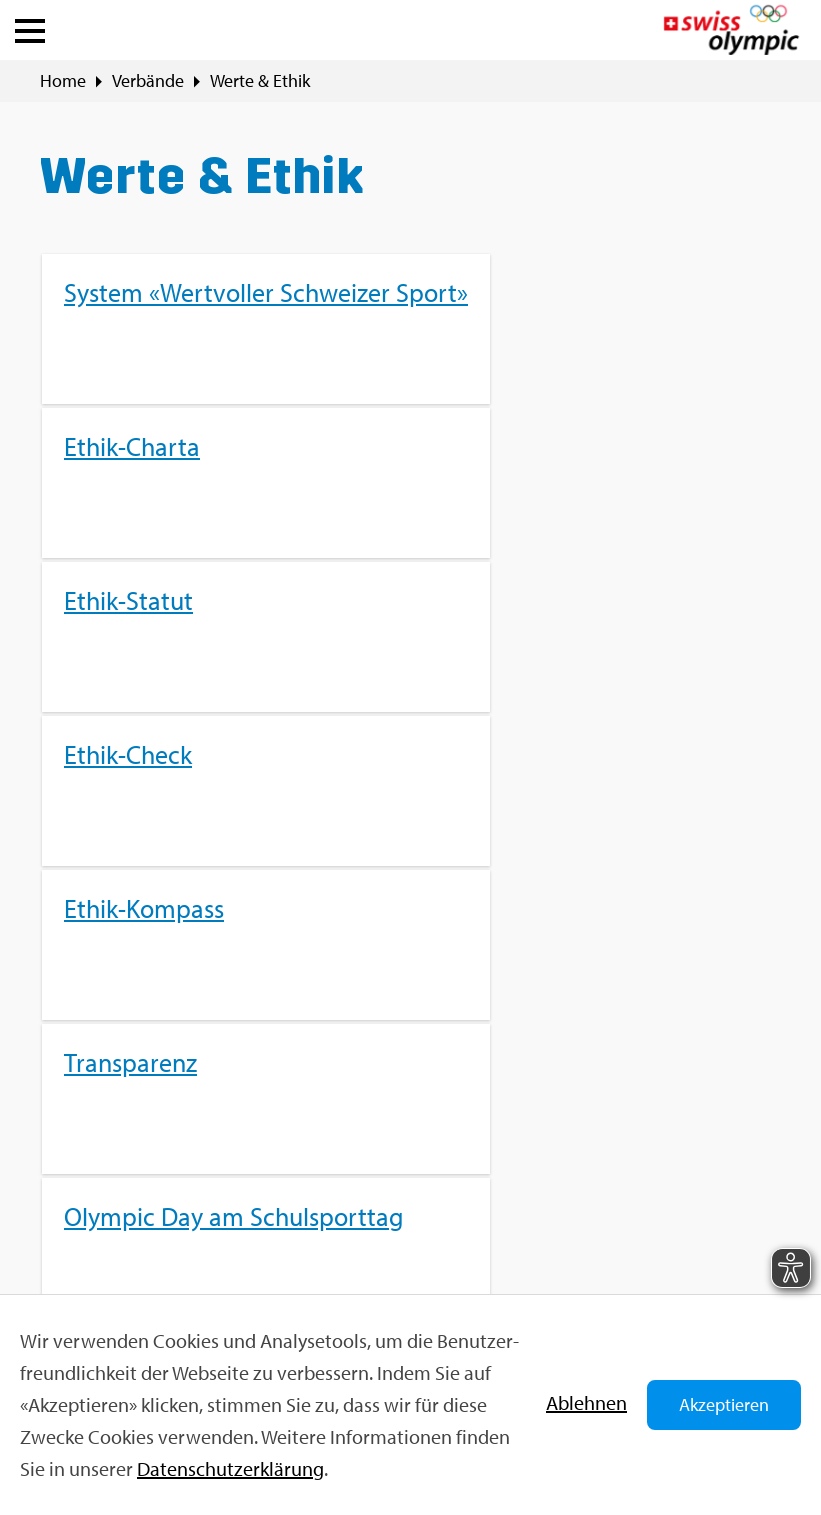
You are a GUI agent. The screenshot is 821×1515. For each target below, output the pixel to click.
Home (63, 81)
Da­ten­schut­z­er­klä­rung (230, 1468)
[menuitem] (410, 560)
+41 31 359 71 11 (141, 1270)
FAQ (426, 1093)
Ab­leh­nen (586, 1402)
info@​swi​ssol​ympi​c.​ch (162, 1200)
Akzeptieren (724, 1404)
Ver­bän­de (148, 81)
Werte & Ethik (260, 81)
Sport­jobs (447, 1128)
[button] (30, 26)
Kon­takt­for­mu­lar (144, 1235)
